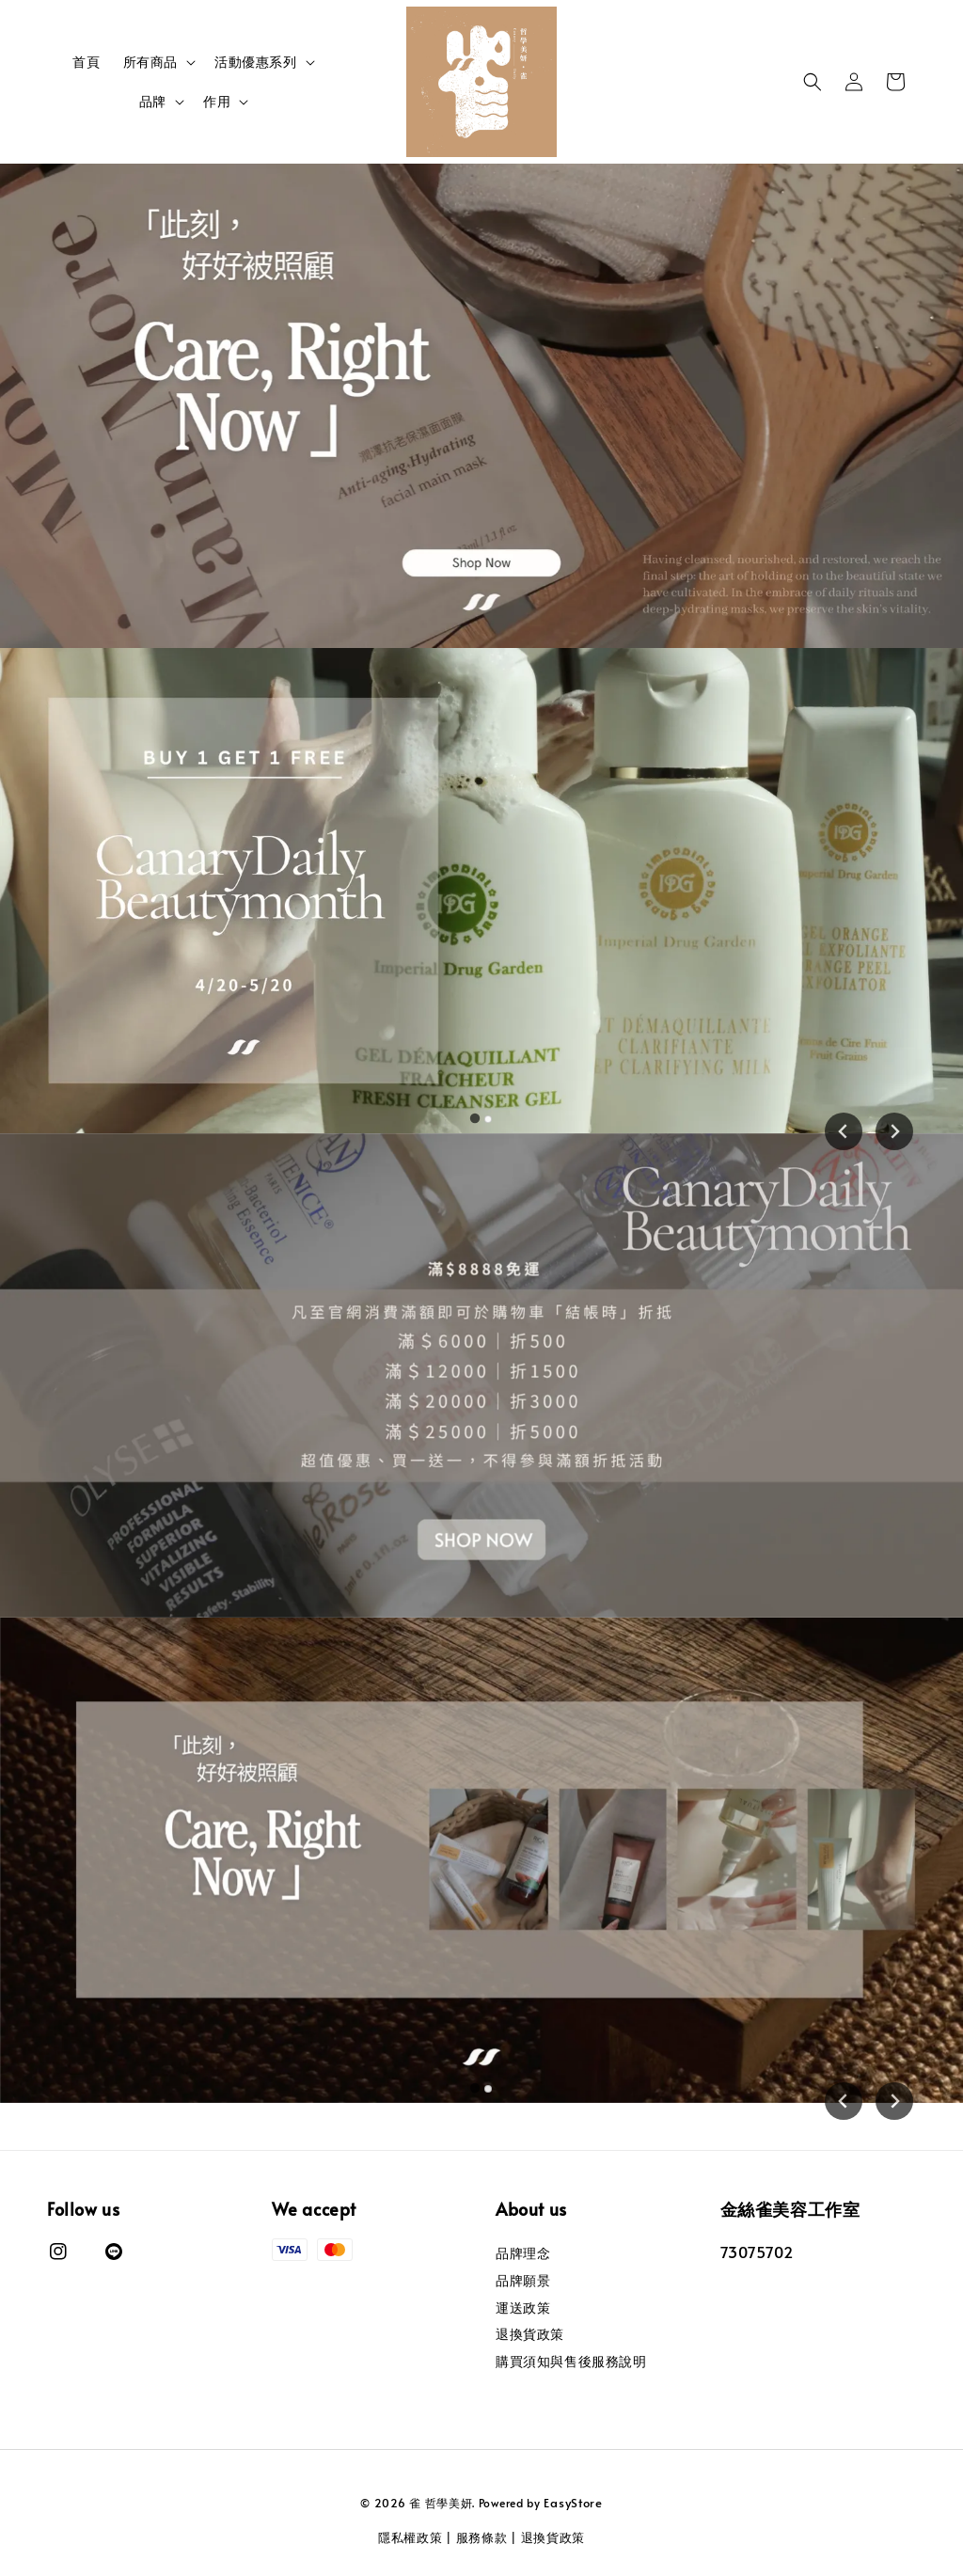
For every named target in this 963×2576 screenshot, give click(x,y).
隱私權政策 (410, 2537)
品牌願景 (523, 2280)
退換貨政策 (530, 2334)
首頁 (86, 62)
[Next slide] (894, 1131)
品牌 (152, 101)
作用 (216, 101)
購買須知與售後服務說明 (571, 2361)
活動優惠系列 (255, 62)
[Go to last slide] (843, 1131)
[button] (812, 82)
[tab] (475, 1118)
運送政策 (523, 2307)
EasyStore (573, 2502)
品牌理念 (523, 2253)
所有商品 (150, 62)
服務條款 (482, 2537)
